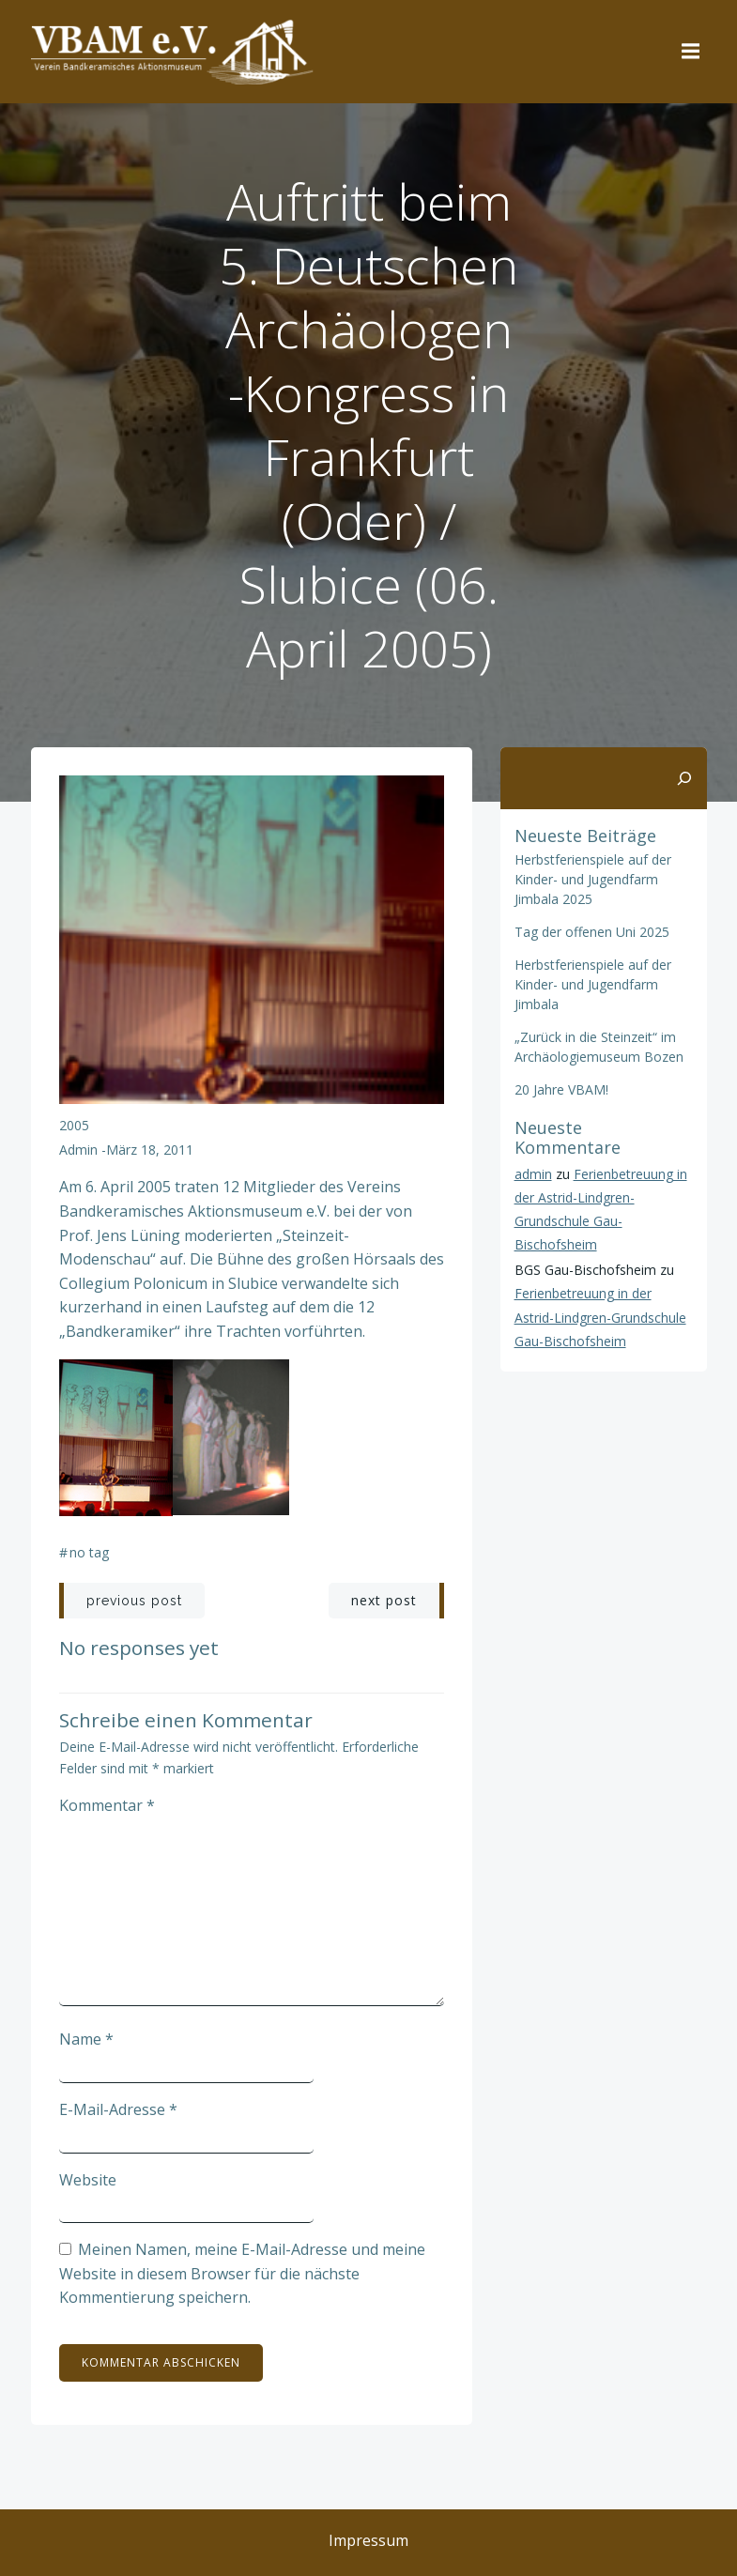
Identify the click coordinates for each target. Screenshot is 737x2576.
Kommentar (107, 1805)
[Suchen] (684, 778)
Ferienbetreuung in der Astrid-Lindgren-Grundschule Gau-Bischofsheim (600, 1316)
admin (78, 1149)
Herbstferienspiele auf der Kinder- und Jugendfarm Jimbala (592, 984)
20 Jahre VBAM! (561, 1089)
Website (87, 2180)
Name (86, 2039)
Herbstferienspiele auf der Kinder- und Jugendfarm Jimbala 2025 (592, 879)
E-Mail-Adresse (118, 2109)
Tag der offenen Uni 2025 (591, 932)
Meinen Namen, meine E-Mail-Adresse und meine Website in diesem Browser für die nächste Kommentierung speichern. (242, 2273)
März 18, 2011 (149, 1149)
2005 (74, 1125)
